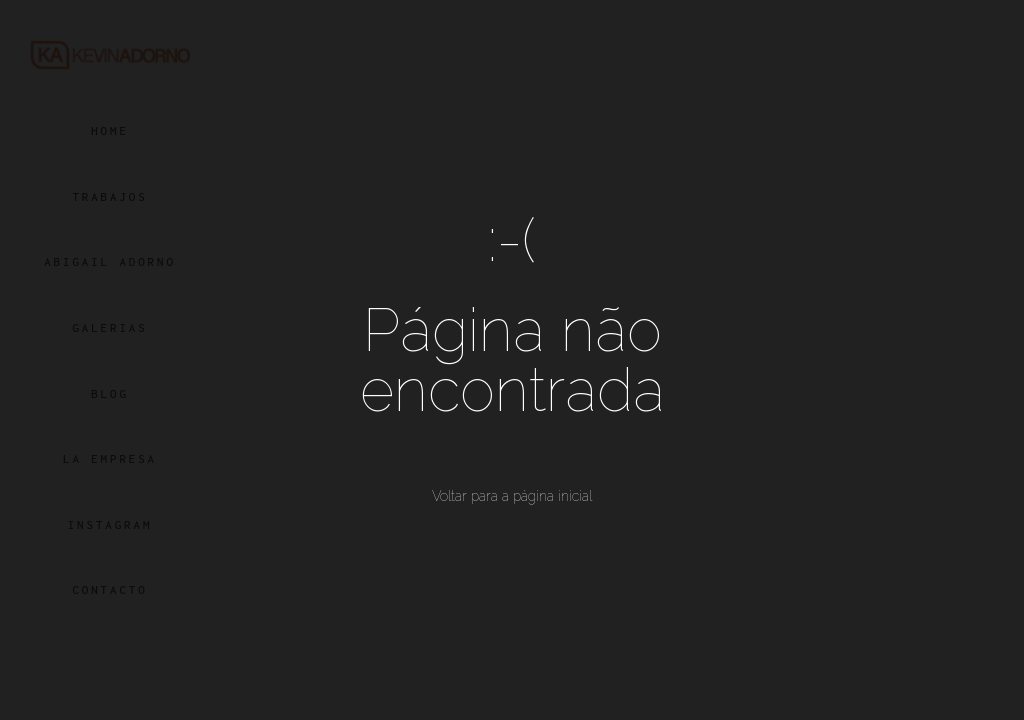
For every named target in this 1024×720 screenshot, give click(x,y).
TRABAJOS (109, 196)
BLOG (110, 393)
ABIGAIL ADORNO (110, 261)
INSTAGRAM (110, 524)
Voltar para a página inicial (512, 496)
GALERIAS (109, 327)
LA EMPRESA (110, 458)
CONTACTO (109, 589)
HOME (110, 130)
